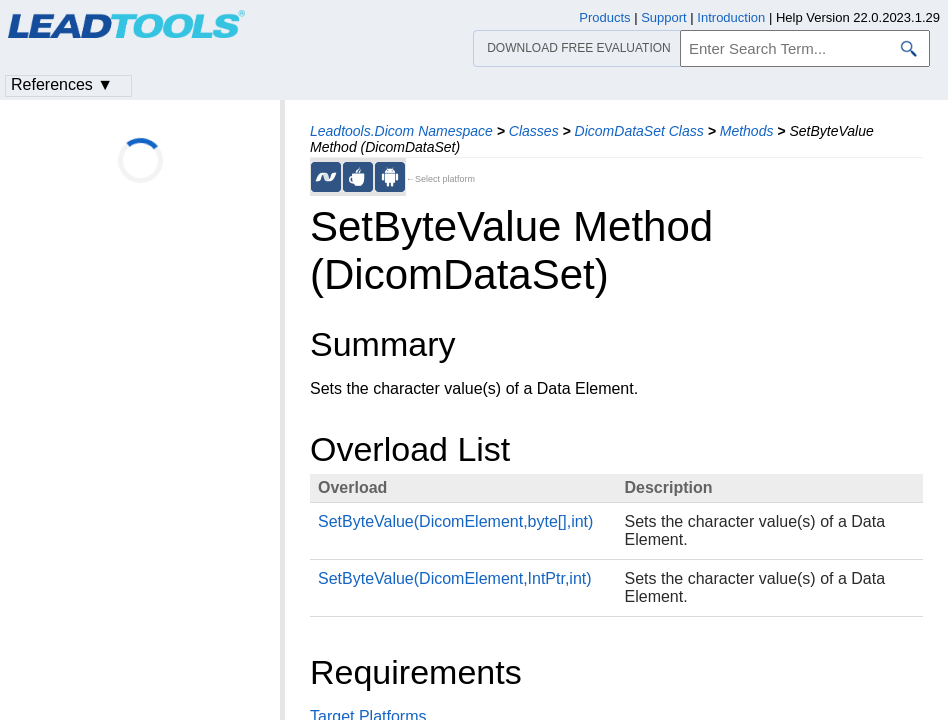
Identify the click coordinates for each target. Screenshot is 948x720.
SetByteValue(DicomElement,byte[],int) (455, 521)
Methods (747, 131)
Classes (534, 131)
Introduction (731, 17)
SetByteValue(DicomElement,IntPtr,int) (455, 578)
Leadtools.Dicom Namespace (401, 131)
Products (604, 17)
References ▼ (62, 84)
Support (664, 17)
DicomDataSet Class (639, 131)
